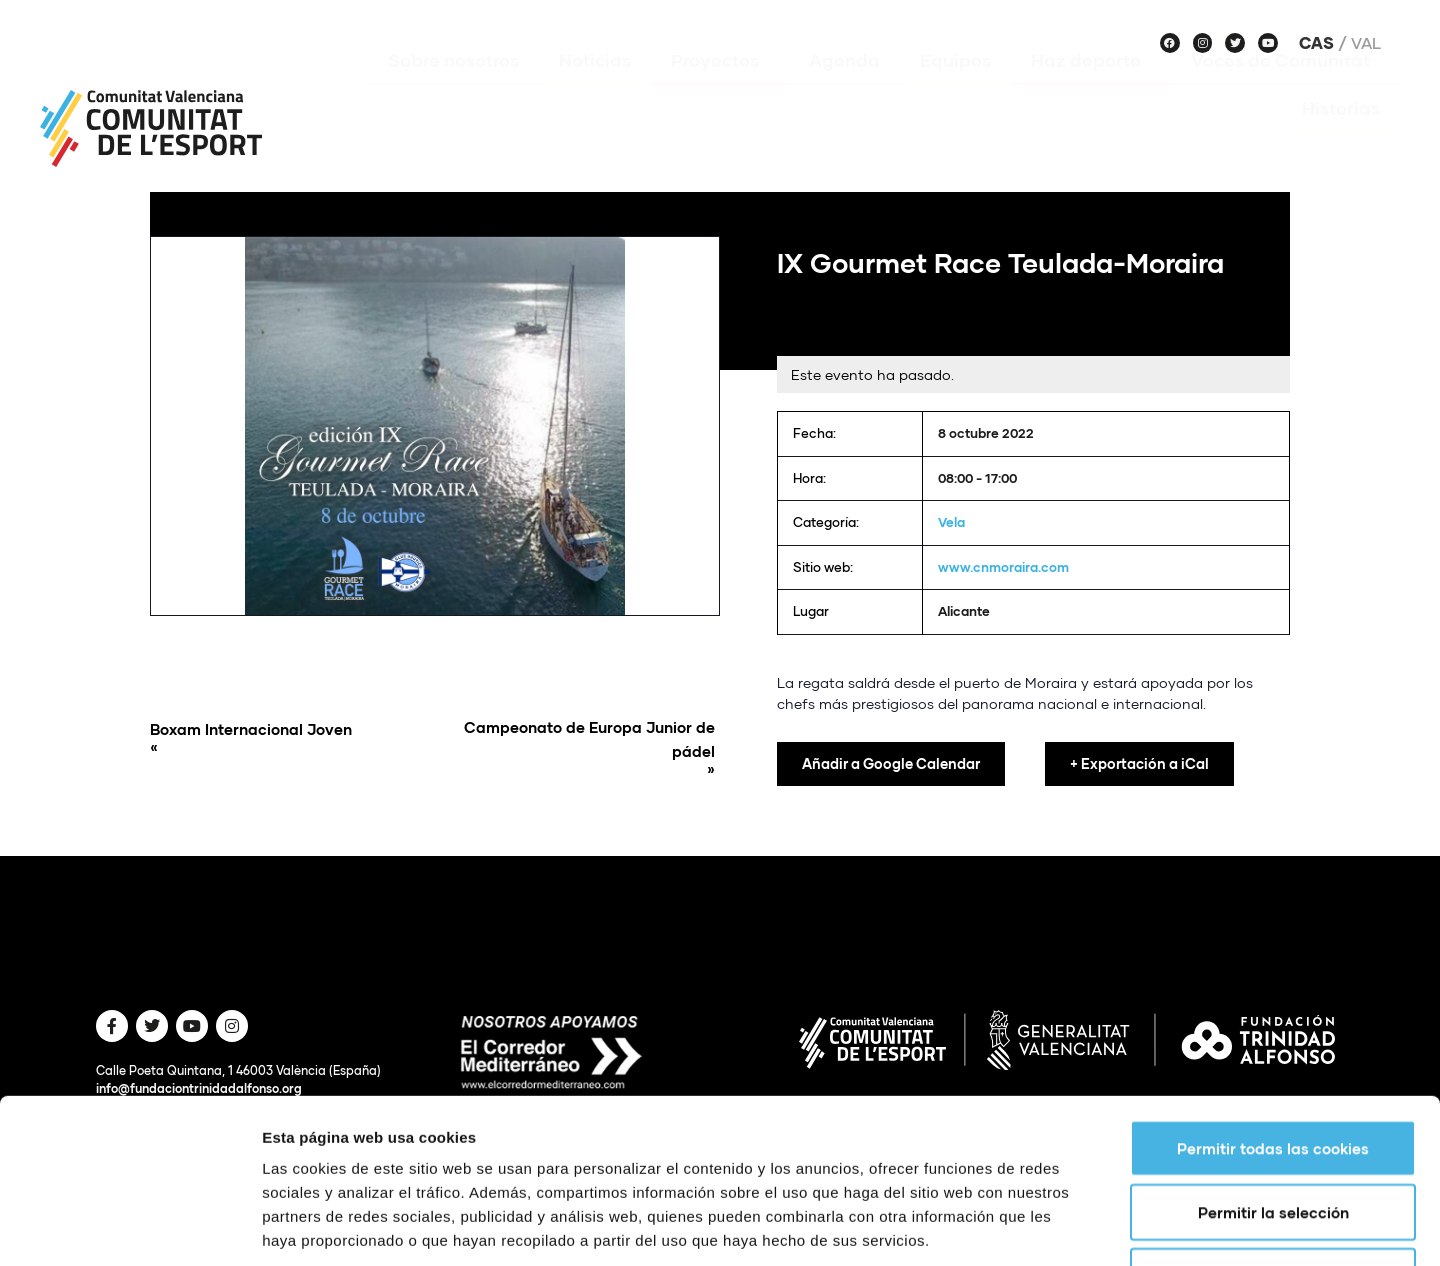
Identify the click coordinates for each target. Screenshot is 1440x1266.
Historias (1341, 137)
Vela (951, 522)
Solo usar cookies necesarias (1273, 1135)
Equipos (955, 89)
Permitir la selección (1273, 1071)
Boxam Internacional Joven (287, 738)
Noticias (595, 89)
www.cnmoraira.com (1003, 567)
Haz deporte (1091, 89)
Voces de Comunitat (1285, 89)
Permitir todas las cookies (1273, 1007)
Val (1366, 43)
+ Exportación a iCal (1139, 763)
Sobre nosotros (453, 89)
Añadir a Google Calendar (891, 763)
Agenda (844, 89)
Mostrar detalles (1074, 1226)
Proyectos (720, 89)
